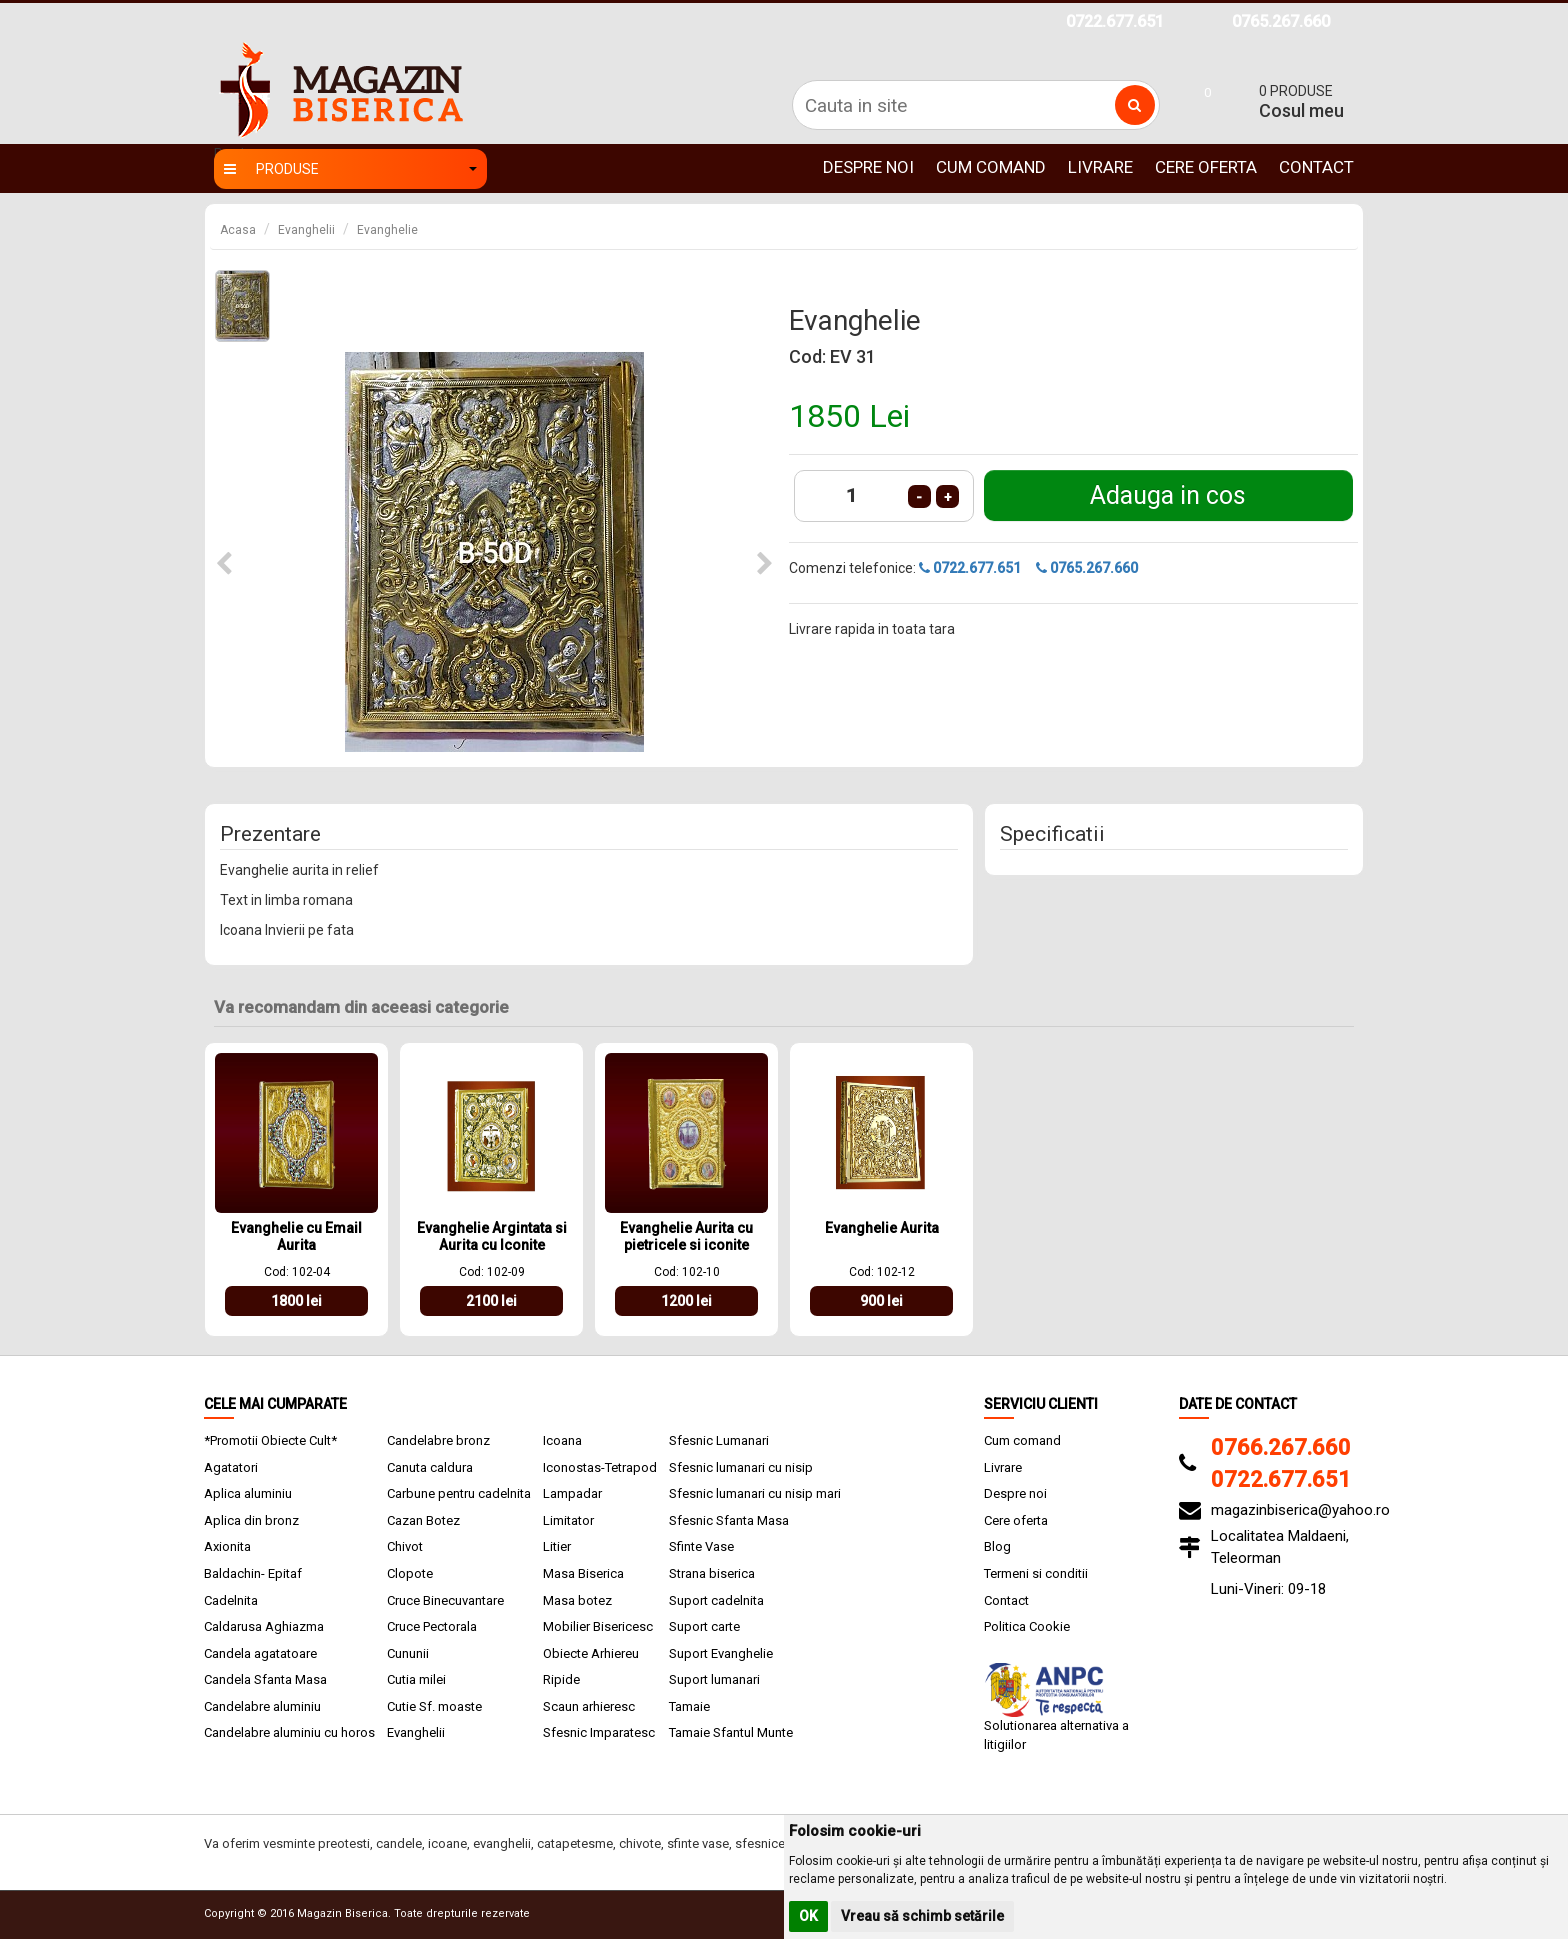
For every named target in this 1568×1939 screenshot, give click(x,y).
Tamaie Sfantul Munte (731, 1732)
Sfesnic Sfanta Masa (729, 1520)
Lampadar (572, 1493)
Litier (557, 1546)
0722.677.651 (1115, 21)
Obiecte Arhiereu (591, 1653)
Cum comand (991, 167)
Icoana (562, 1440)
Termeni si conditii (1036, 1573)
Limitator (568, 1520)
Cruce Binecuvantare (445, 1600)
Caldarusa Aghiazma (264, 1626)
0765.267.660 (1281, 21)
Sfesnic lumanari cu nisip (741, 1467)
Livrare (1100, 167)
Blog (997, 1546)
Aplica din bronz (251, 1520)
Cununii (408, 1653)
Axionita (227, 1546)
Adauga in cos (1168, 495)
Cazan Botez (423, 1520)
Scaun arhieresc (589, 1706)
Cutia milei (416, 1679)
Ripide (561, 1679)
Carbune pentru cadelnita (459, 1493)
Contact (1316, 167)
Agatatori (231, 1467)
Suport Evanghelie (721, 1653)
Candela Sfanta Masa (265, 1679)
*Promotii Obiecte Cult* (270, 1440)
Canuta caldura (430, 1467)
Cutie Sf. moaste (434, 1706)
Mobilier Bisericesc (598, 1626)
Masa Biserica (583, 1573)
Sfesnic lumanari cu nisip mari (755, 1493)
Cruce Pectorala (432, 1626)
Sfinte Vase (701, 1546)
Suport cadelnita (716, 1600)
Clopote (410, 1573)
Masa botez (577, 1600)
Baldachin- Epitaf (253, 1573)
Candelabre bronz (438, 1440)
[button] (224, 564)
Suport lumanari (714, 1679)
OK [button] (808, 1916)
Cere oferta (1206, 167)
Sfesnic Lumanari (719, 1440)
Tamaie (689, 1706)
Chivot (405, 1546)
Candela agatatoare (260, 1653)
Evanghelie (387, 230)
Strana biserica (712, 1573)
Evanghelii (306, 230)
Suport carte (704, 1626)
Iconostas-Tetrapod (600, 1467)
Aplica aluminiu (248, 1493)
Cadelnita (231, 1600)
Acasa (238, 230)
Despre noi (868, 167)
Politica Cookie (1027, 1626)
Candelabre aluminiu (262, 1706)
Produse (350, 169)
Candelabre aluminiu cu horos (289, 1732)
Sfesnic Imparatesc (599, 1732)
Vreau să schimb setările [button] (922, 1916)
